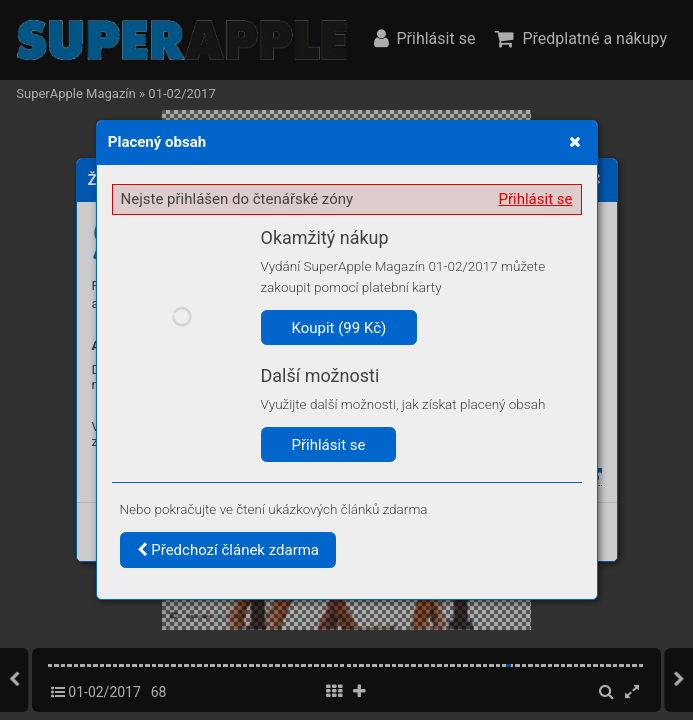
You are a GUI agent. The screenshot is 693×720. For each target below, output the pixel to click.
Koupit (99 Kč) (339, 328)
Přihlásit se (536, 199)
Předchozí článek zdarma (228, 550)
